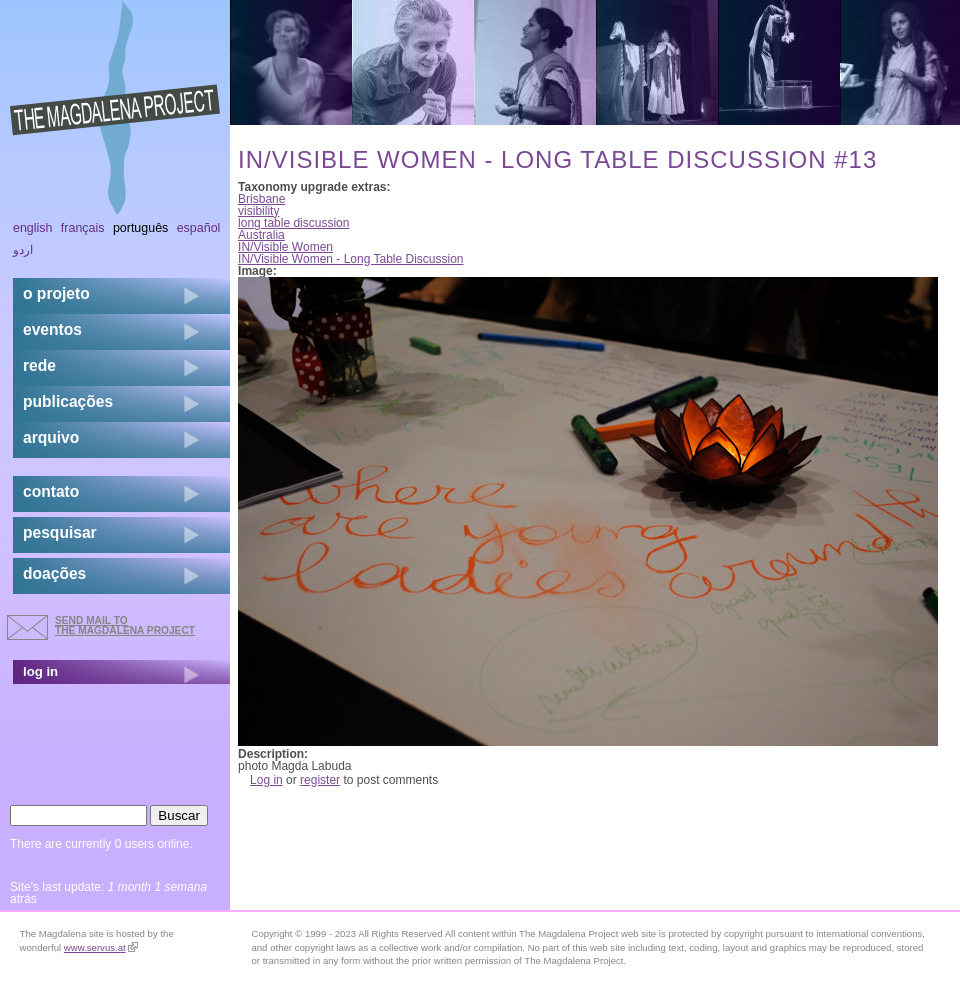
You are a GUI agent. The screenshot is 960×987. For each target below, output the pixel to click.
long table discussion (293, 223)
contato (51, 491)
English (33, 228)
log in (40, 671)
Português (140, 228)
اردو (23, 250)
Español (199, 228)
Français (83, 228)
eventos (52, 329)
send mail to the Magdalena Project (125, 625)
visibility (258, 211)
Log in (266, 780)
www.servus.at (101, 947)
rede (39, 365)
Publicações (68, 401)
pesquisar (60, 532)
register (320, 780)
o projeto (56, 293)
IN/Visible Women (285, 247)
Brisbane (261, 199)
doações (54, 573)
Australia (261, 235)
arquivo (51, 437)
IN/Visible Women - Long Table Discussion (350, 259)
